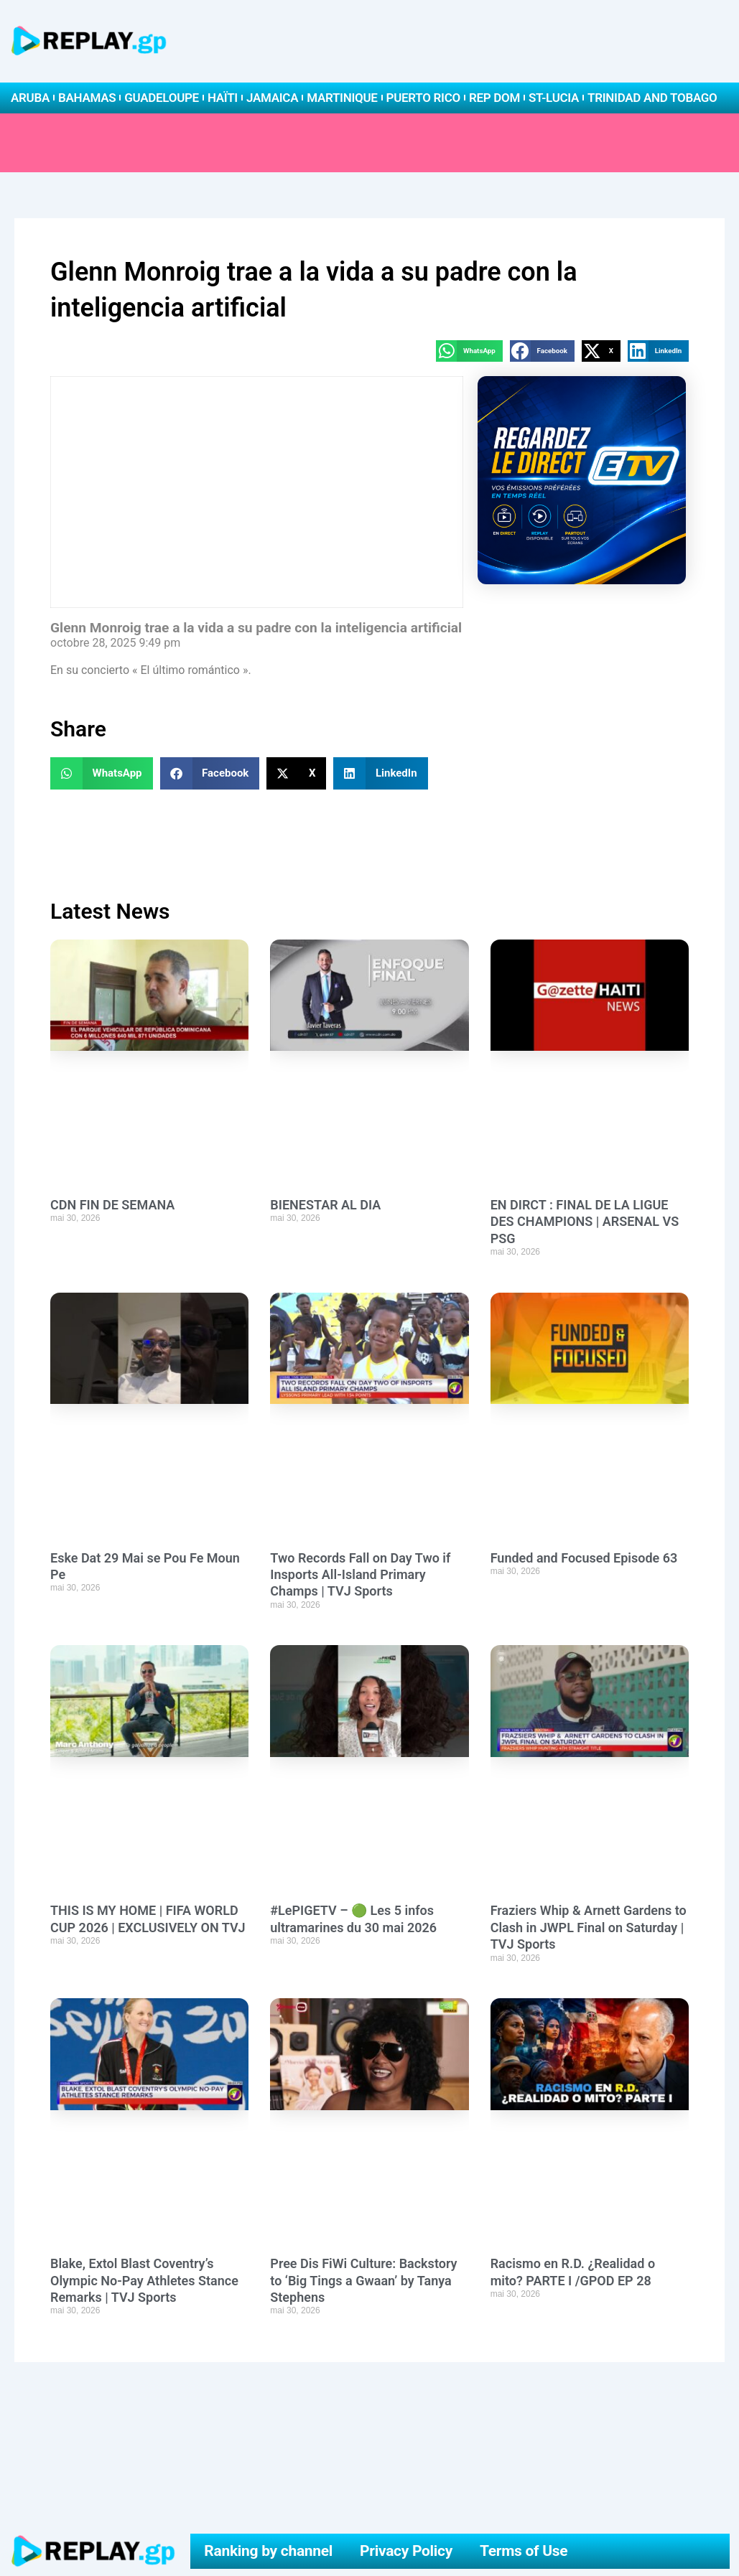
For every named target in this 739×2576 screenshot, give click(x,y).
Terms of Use (523, 2550)
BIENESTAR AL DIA (325, 1204)
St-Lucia (554, 97)
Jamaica (272, 97)
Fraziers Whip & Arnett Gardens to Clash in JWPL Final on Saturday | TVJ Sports (589, 1927)
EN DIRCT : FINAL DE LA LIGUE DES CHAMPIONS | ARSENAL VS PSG (585, 1221)
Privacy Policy (406, 2550)
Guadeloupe (161, 97)
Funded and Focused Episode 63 (584, 1557)
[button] (469, 350)
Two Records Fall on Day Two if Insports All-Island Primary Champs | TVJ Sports (360, 1574)
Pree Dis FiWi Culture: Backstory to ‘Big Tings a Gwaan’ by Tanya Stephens (363, 2280)
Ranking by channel (268, 2550)
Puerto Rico (423, 97)
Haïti (223, 97)
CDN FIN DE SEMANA (112, 1204)
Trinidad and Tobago (652, 97)
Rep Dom (494, 97)
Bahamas (87, 97)
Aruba (30, 97)
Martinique (342, 97)
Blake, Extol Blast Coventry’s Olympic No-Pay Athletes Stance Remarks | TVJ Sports (144, 2280)
